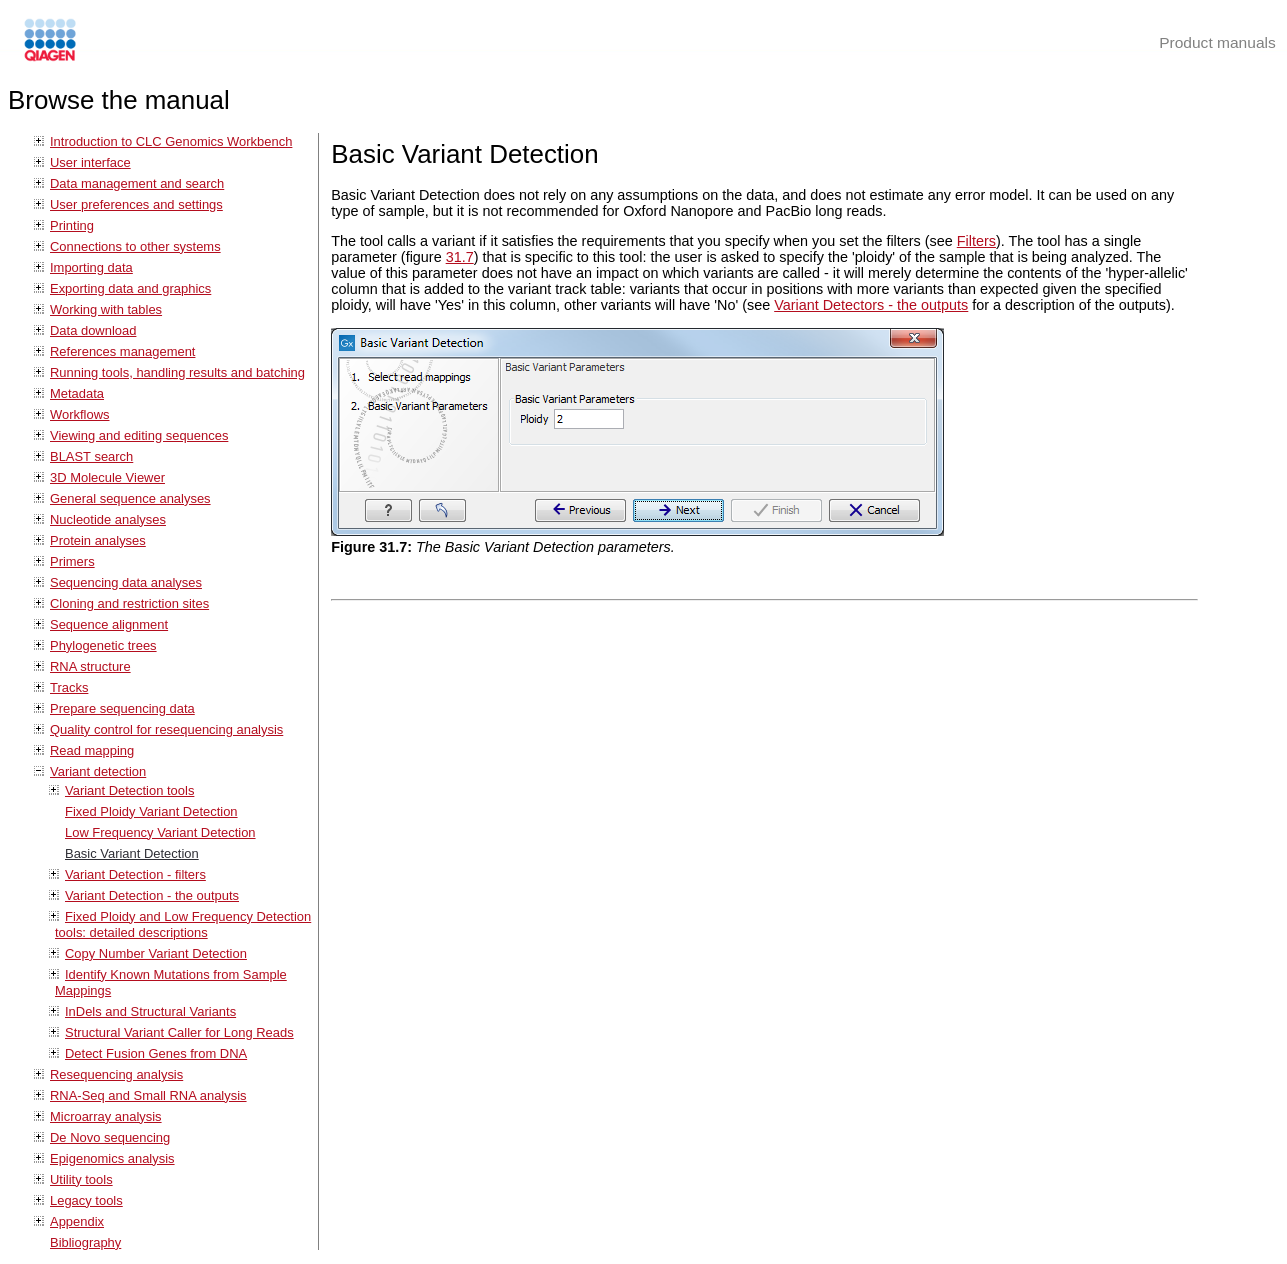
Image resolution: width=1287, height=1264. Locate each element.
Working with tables (106, 309)
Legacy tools (86, 1200)
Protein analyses (98, 540)
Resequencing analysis (116, 1074)
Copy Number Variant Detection (156, 953)
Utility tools (81, 1179)
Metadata (77, 393)
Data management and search (137, 183)
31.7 (460, 257)
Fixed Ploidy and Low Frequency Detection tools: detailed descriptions (183, 924)
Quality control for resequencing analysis (166, 729)
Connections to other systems (135, 246)
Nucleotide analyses (108, 519)
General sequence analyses (130, 498)
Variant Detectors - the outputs (871, 305)
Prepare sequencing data (122, 708)
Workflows (80, 414)
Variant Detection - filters (135, 874)
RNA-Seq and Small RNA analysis (148, 1095)
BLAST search (91, 456)
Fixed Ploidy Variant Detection (151, 811)
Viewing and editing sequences (139, 435)
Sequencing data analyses (126, 582)
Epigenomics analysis (112, 1158)
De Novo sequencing (110, 1137)
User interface (90, 162)
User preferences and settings (136, 204)
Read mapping (92, 750)
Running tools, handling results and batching (177, 372)
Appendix (77, 1221)
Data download (93, 330)
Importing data (91, 267)
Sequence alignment (109, 624)
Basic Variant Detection (132, 853)
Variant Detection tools (129, 790)
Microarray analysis (106, 1116)
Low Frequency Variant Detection (160, 832)
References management (122, 351)
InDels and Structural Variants (150, 1011)
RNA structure (90, 666)
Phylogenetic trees (103, 645)
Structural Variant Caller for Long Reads (179, 1032)
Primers (72, 561)
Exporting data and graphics (130, 288)
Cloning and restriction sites (129, 603)
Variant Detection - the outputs (152, 895)
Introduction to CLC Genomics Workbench (171, 141)
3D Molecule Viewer (107, 477)
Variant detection (98, 771)
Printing (72, 225)
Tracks (69, 687)
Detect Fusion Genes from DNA (156, 1053)
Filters (976, 241)
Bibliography (85, 1242)
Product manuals (1217, 42)
